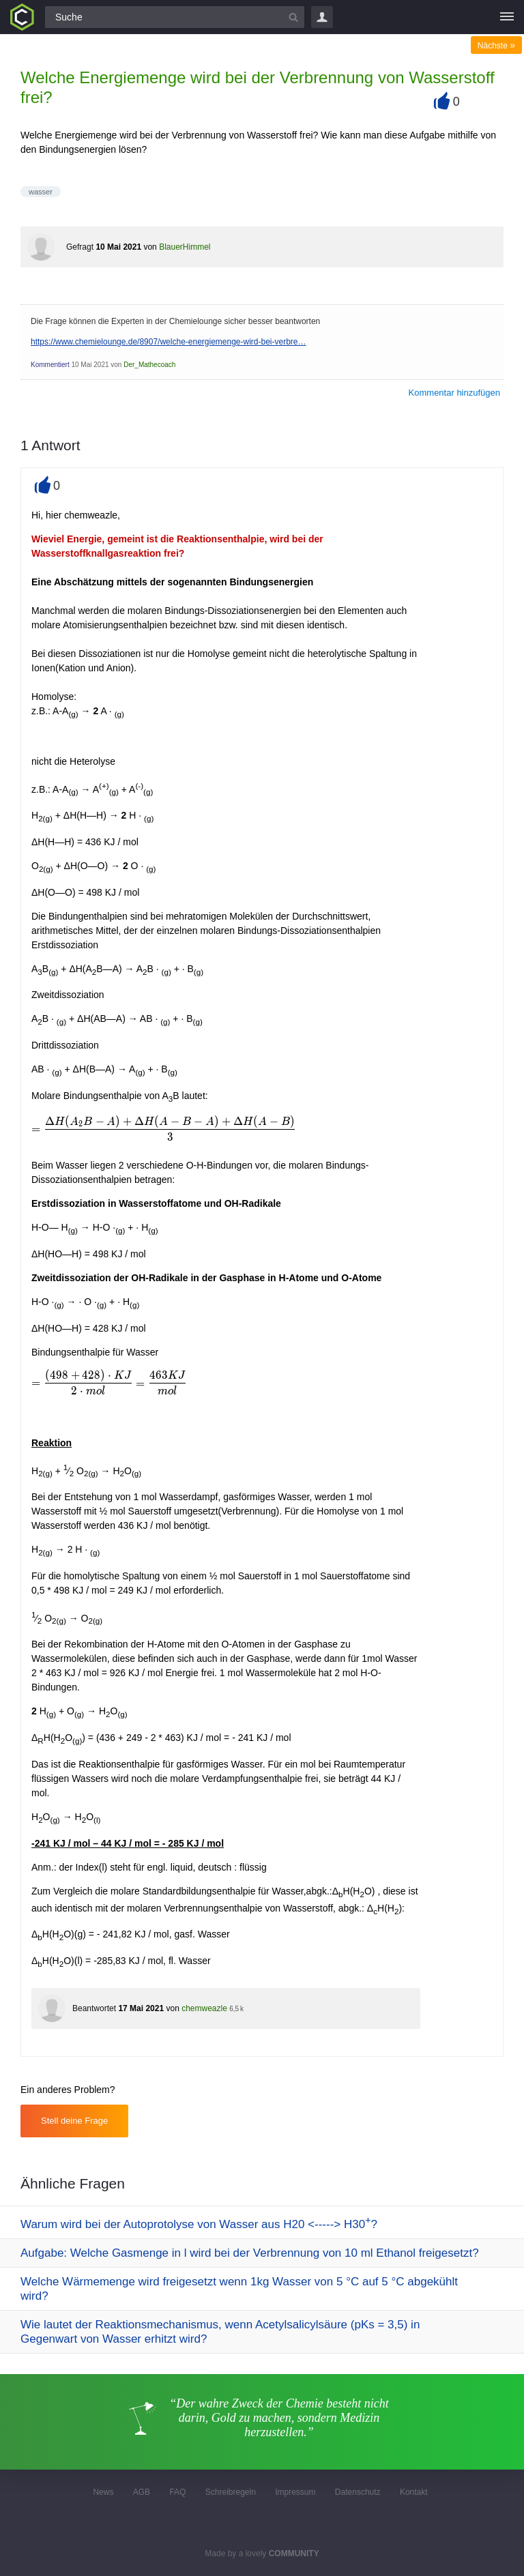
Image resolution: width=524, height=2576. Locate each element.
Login (322, 17)
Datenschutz (358, 2492)
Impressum (295, 2492)
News (103, 2492)
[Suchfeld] (174, 17)
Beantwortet (94, 2008)
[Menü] (507, 17)
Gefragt (79, 247)
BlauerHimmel (184, 247)
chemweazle (204, 2008)
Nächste (496, 45)
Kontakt (414, 2492)
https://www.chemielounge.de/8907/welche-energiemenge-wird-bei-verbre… (168, 342)
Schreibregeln (230, 2492)
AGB (141, 2492)
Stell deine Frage (74, 2121)
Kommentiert (50, 364)
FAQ (177, 2492)
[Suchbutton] (293, 17)
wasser (41, 192)
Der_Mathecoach (149, 364)
